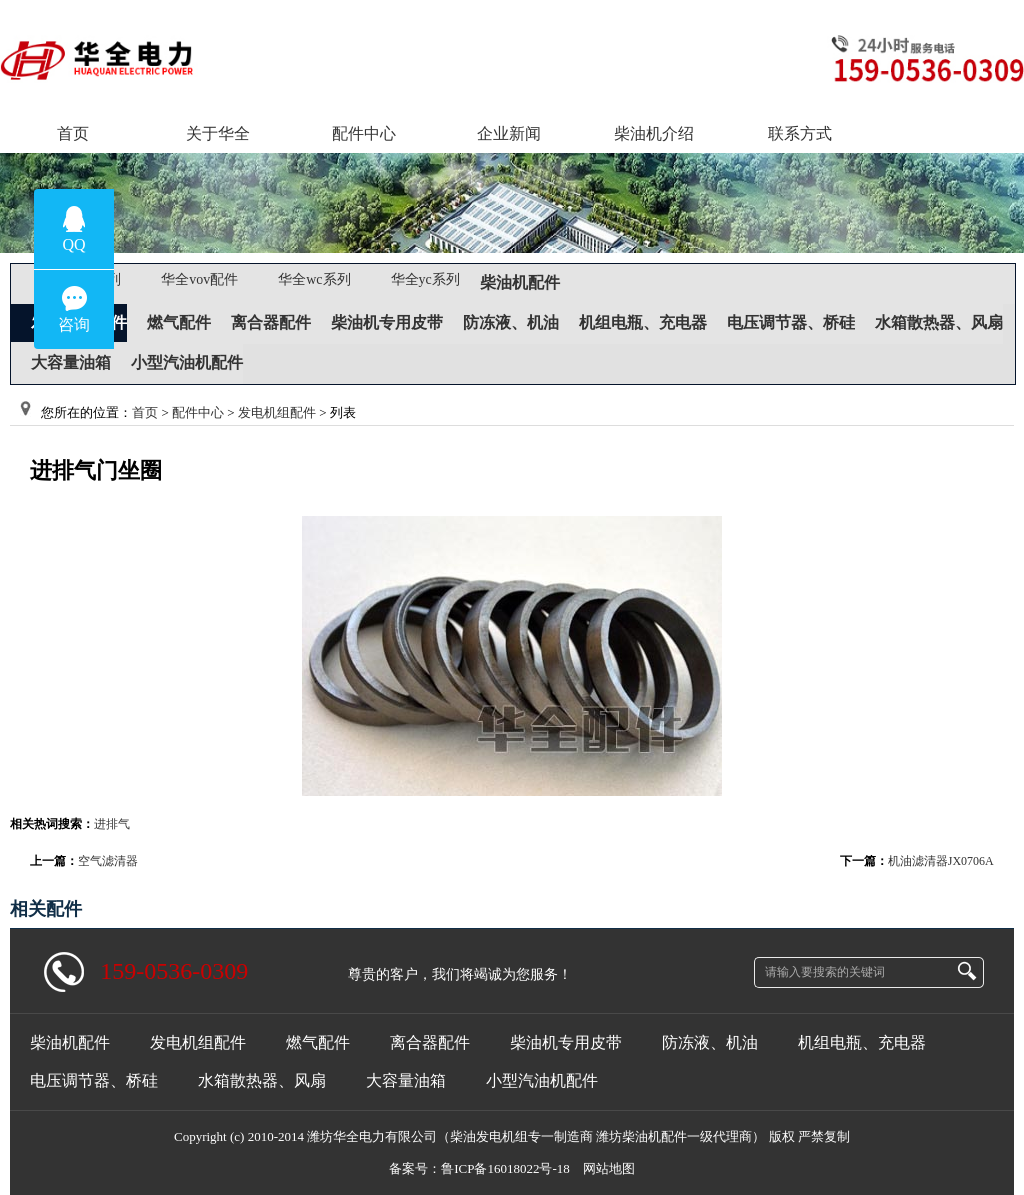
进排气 (112, 824)
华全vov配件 (199, 279)
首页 (145, 412)
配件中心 (198, 412)
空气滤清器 (108, 861)
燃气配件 (179, 322)
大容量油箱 (71, 362)
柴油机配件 (520, 282)
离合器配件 (271, 322)
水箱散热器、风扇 (939, 322)
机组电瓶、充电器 (643, 322)
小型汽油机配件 (187, 362)
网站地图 (609, 1168)
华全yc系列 (425, 279)
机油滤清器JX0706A (941, 861)
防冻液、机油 (511, 322)
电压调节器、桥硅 (791, 322)
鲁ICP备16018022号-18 (505, 1168)
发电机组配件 (277, 412)
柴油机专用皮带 (387, 322)
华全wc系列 (314, 279)
